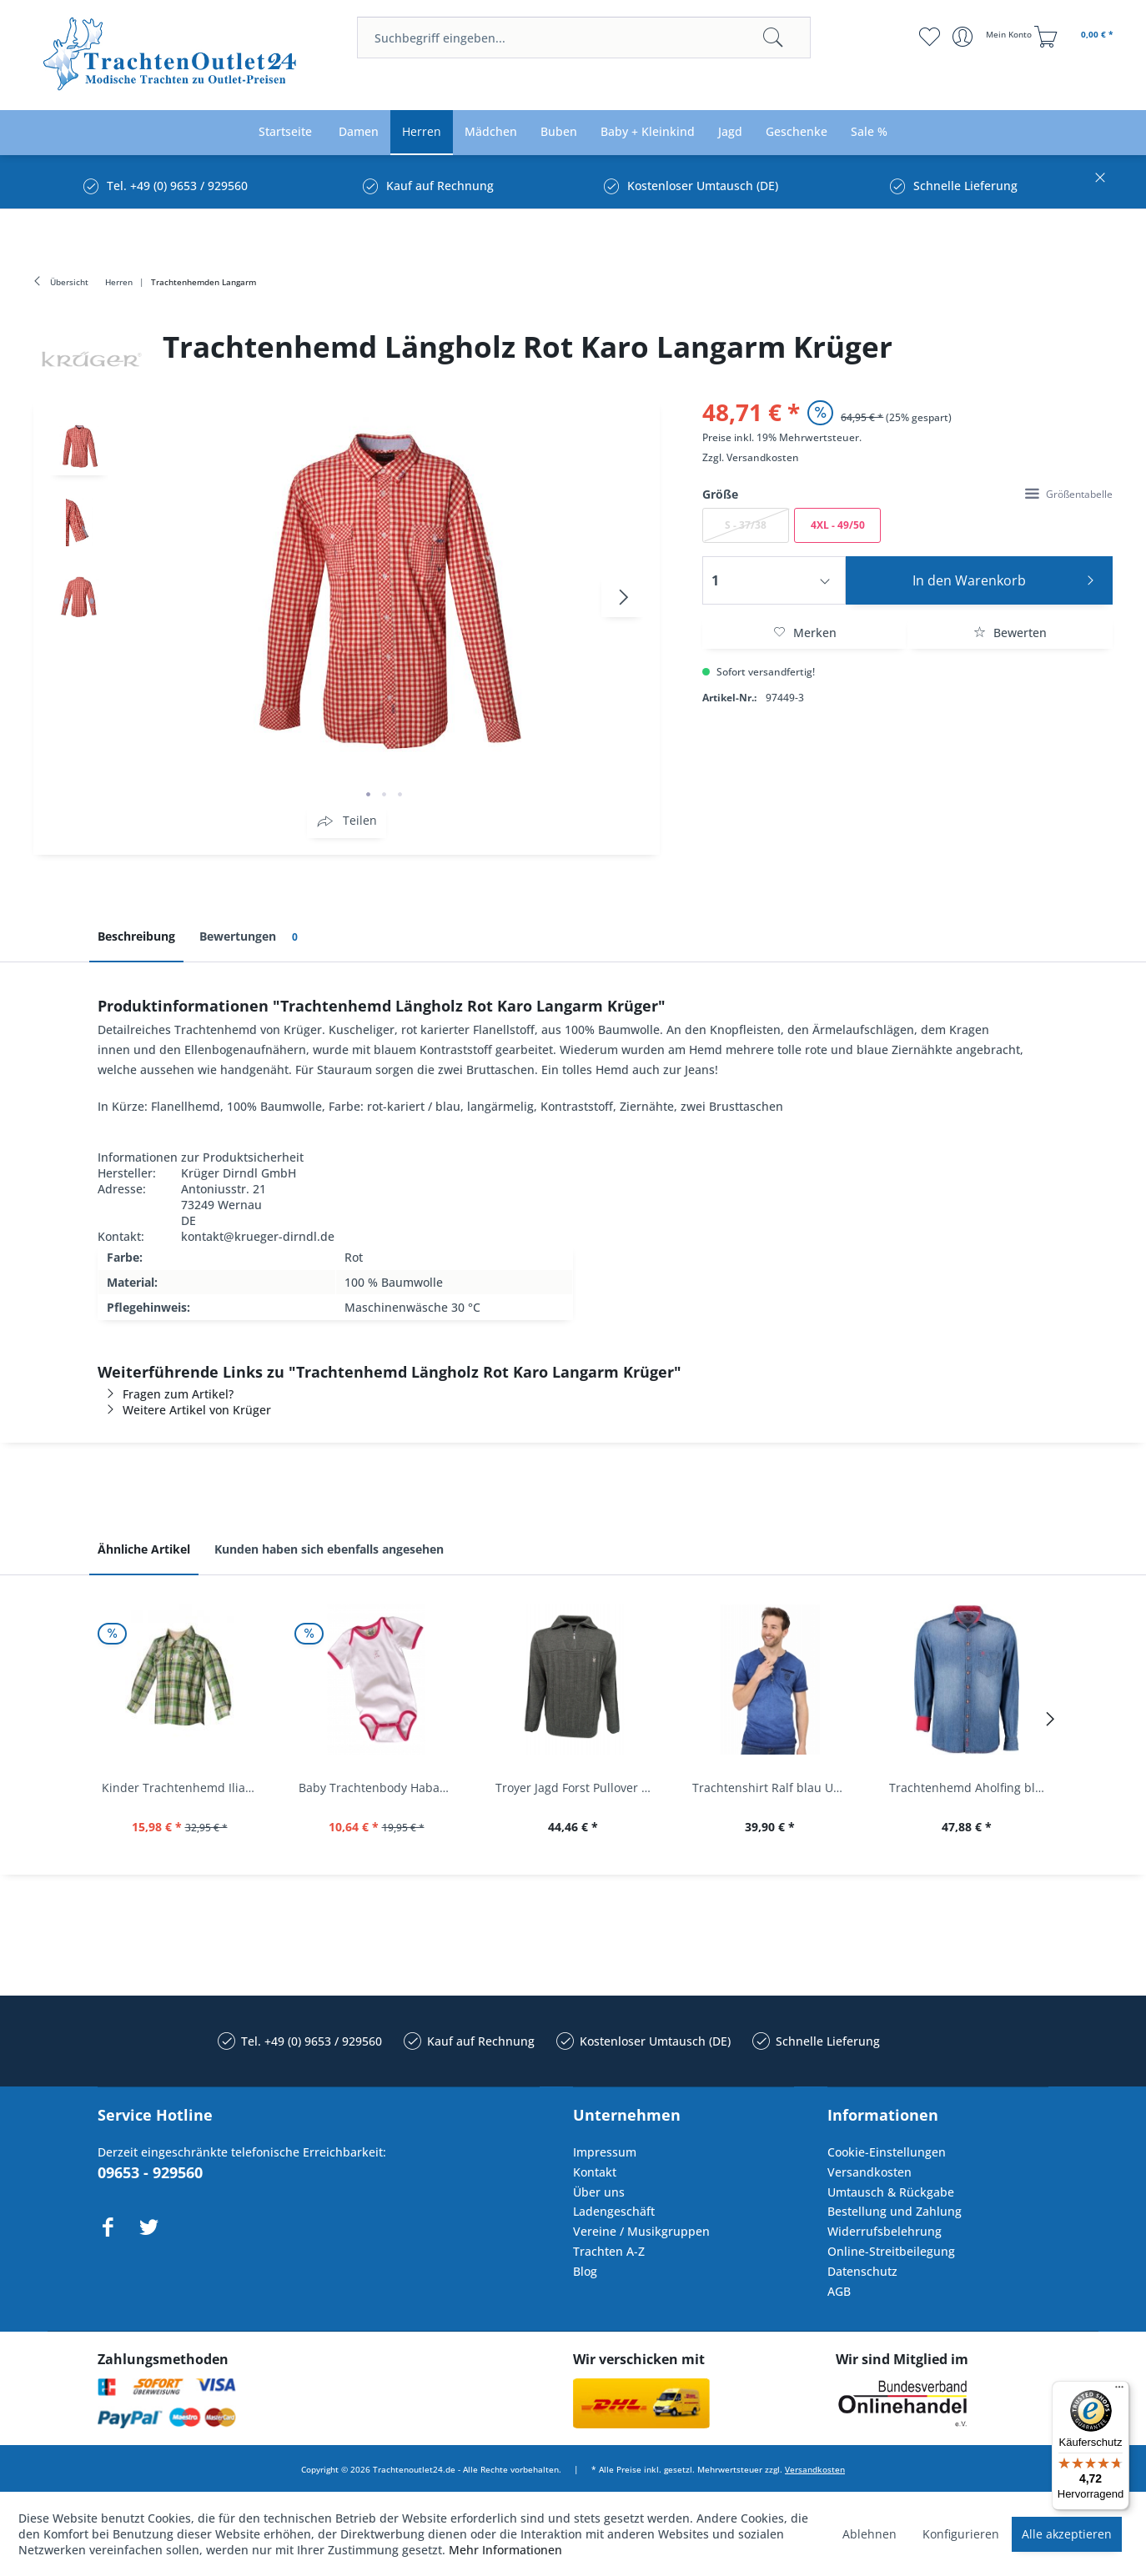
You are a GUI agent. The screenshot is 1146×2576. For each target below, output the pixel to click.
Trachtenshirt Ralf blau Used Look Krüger (774, 1787)
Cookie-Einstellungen (886, 2152)
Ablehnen (869, 2534)
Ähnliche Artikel (144, 1549)
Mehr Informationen (505, 2550)
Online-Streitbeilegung (891, 2251)
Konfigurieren (960, 2534)
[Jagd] (730, 132)
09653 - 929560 (150, 2172)
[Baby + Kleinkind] (647, 132)
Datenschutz (862, 2271)
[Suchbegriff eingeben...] (583, 37)
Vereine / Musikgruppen (641, 2231)
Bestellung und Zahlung (894, 2211)
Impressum (604, 2152)
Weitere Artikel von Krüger (184, 1410)
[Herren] (421, 132)
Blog (585, 2271)
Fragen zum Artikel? (166, 1394)
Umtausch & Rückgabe (890, 2192)
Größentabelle (1069, 494)
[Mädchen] (491, 132)
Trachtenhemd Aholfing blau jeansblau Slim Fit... (971, 1787)
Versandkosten (762, 457)
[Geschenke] (796, 132)
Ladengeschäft (614, 2211)
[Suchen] (773, 37)
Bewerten (1010, 632)
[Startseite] (285, 132)
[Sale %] (869, 132)
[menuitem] (583, 37)
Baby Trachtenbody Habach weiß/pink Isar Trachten (380, 1787)
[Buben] (559, 132)
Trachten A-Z (609, 2251)
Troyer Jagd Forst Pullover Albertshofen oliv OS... (577, 1787)
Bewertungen (251, 937)
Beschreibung (136, 936)
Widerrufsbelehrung (884, 2231)
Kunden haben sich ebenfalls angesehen (329, 1549)
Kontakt (594, 2172)
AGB (839, 2291)
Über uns (599, 2192)
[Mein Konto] (994, 36)
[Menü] (1119, 2391)
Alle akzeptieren (1067, 2534)
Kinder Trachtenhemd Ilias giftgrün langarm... (183, 1787)
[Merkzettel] (929, 36)
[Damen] (358, 132)
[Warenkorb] (1076, 36)
